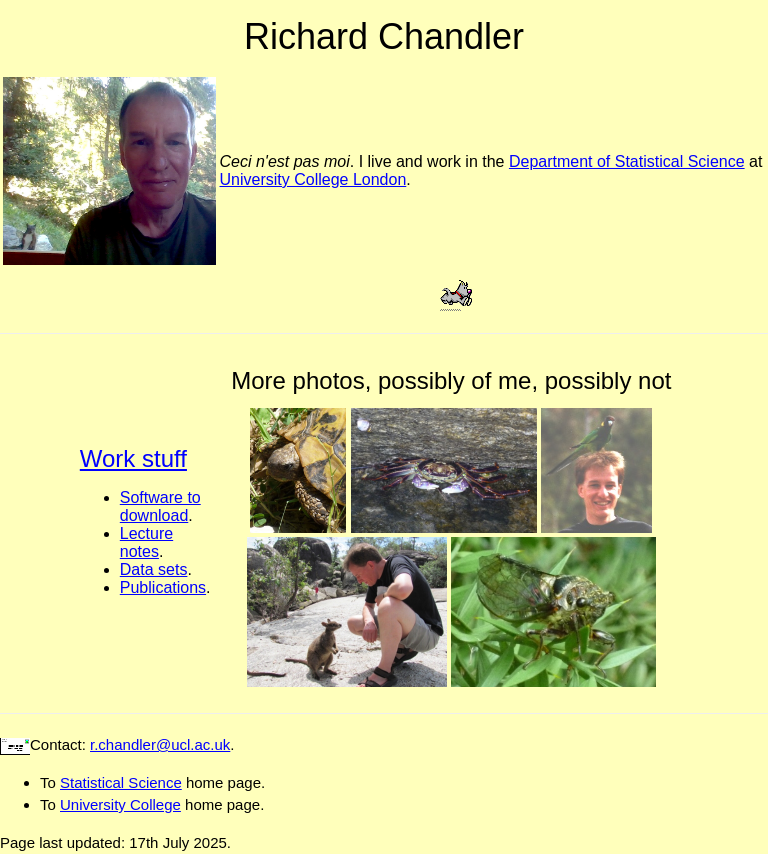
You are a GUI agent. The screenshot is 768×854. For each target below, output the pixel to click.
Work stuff (133, 458)
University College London (313, 179)
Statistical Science (121, 782)
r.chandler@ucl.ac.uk (160, 744)
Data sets (154, 569)
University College (120, 804)
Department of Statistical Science (627, 161)
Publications (163, 587)
